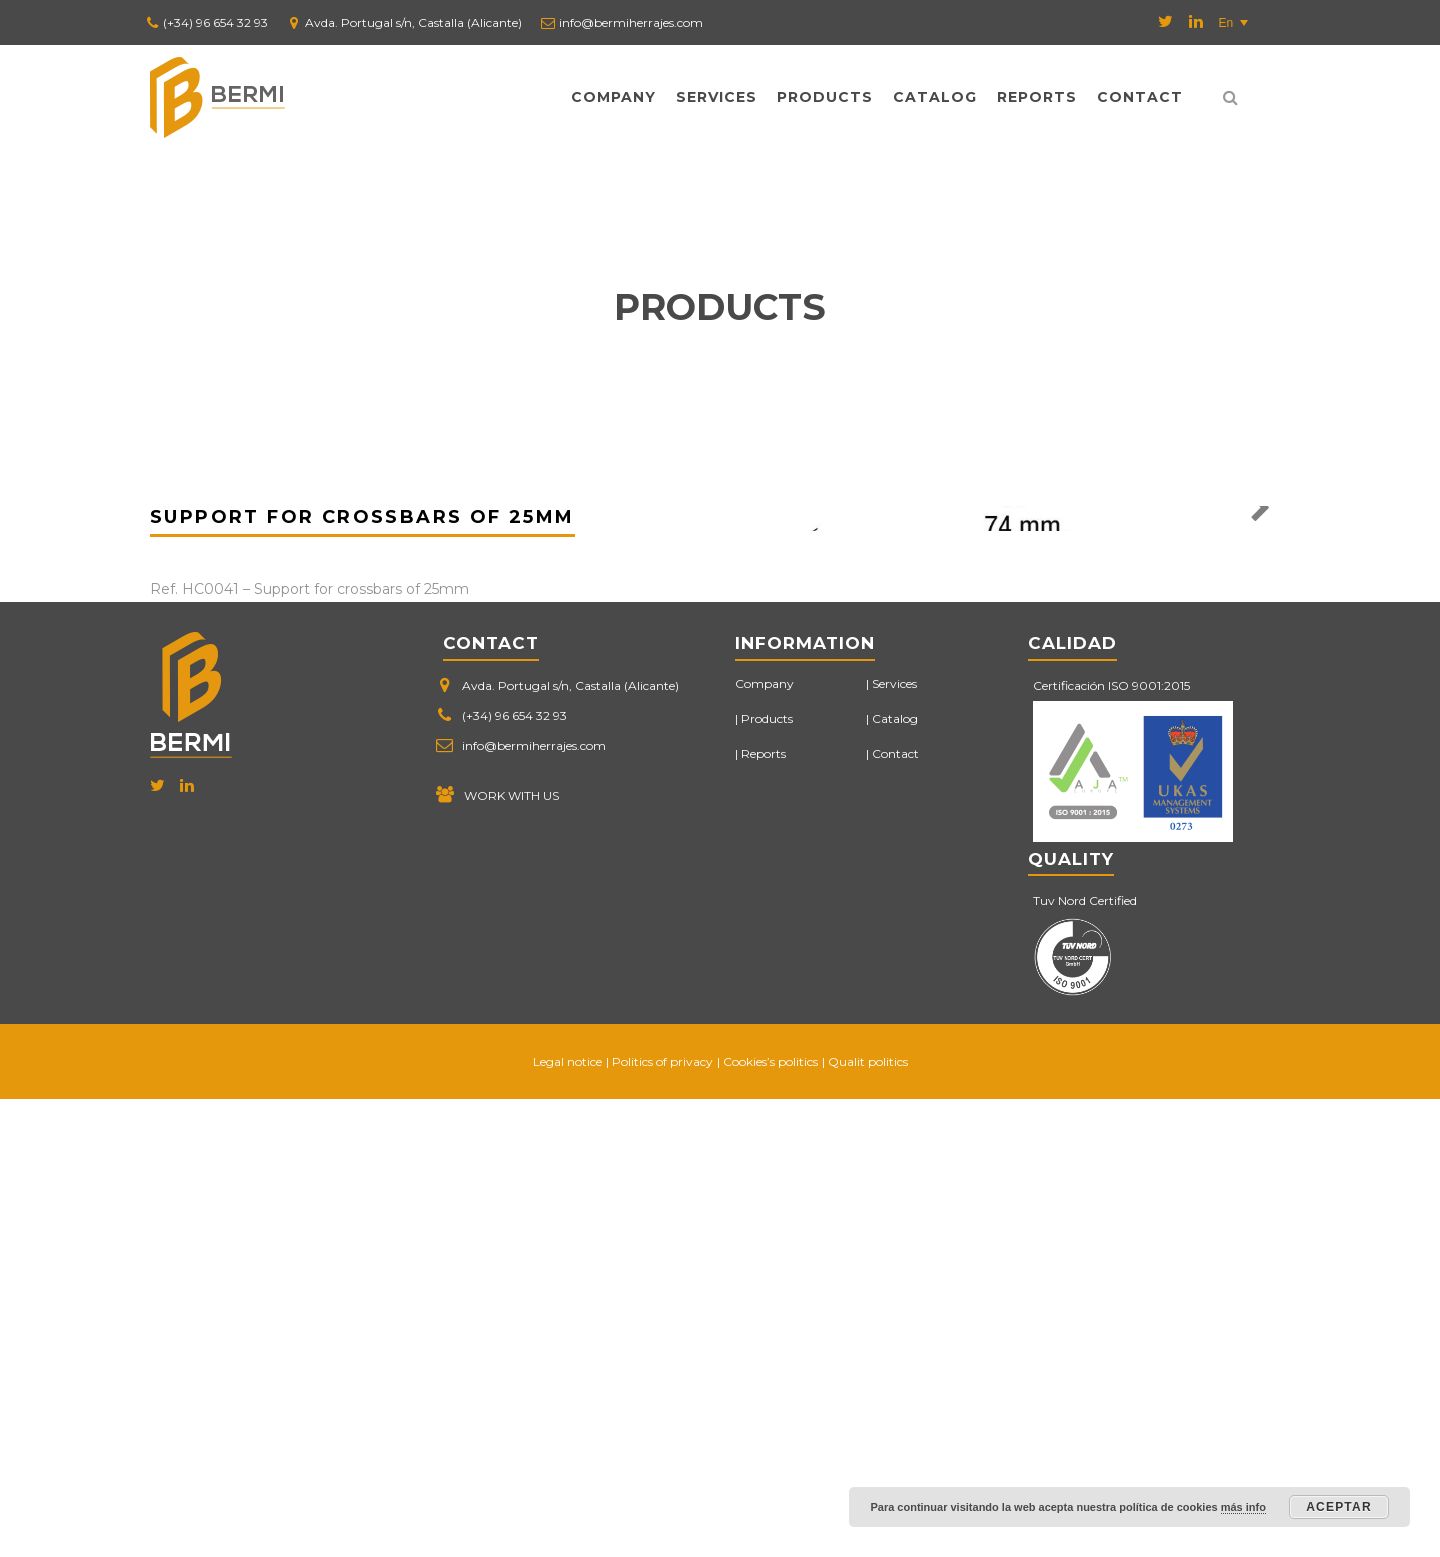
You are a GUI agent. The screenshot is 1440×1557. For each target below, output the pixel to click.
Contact (1140, 97)
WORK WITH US (511, 1253)
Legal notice (567, 1519)
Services (716, 97)
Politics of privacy (662, 1519)
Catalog (935, 97)
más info (1243, 1507)
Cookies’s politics (770, 1519)
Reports (1037, 97)
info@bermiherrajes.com (631, 22)
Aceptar (1339, 1507)
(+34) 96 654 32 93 (215, 22)
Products (825, 97)
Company (613, 97)
